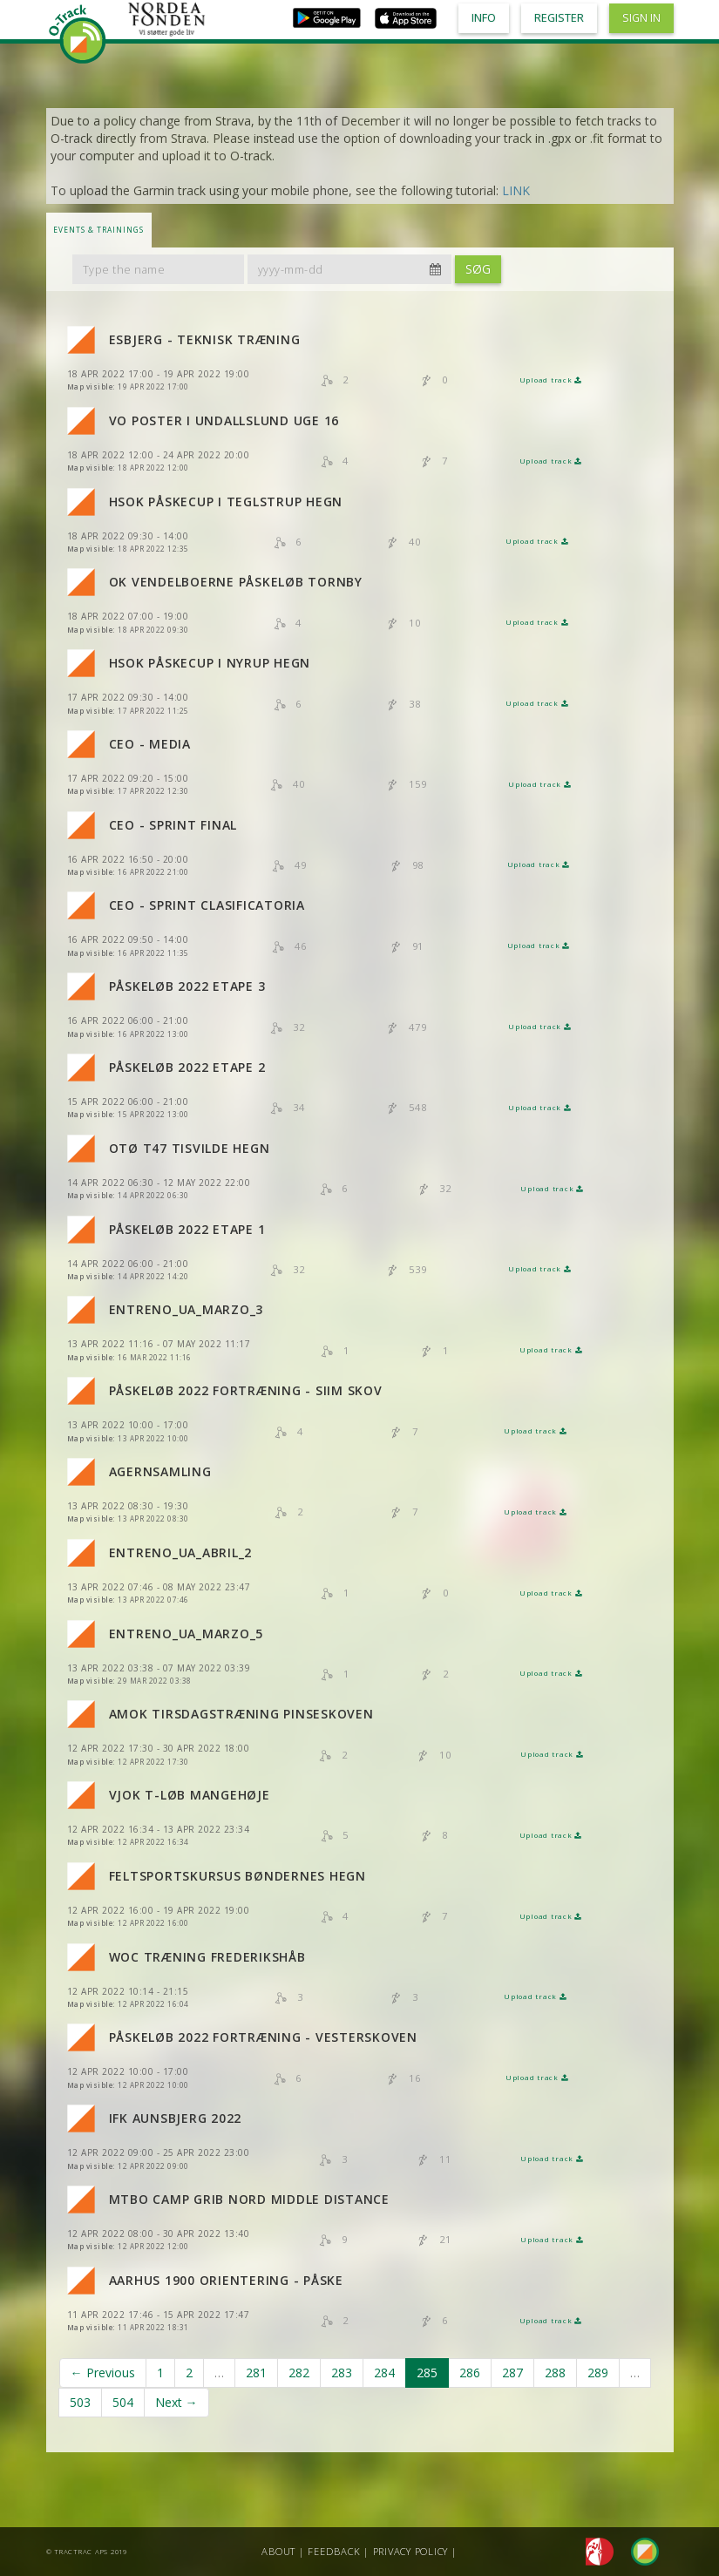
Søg (478, 269)
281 (256, 2372)
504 (122, 2402)
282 (298, 2372)
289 (597, 2372)
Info (483, 17)
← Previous (103, 2372)
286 (469, 2372)
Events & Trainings (98, 229)
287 (512, 2372)
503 (80, 2402)
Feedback (334, 2551)
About (278, 2551)
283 (341, 2372)
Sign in (641, 17)
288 (555, 2372)
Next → (176, 2402)
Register (559, 17)
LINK (516, 190)
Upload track (550, 380)
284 (384, 2372)
